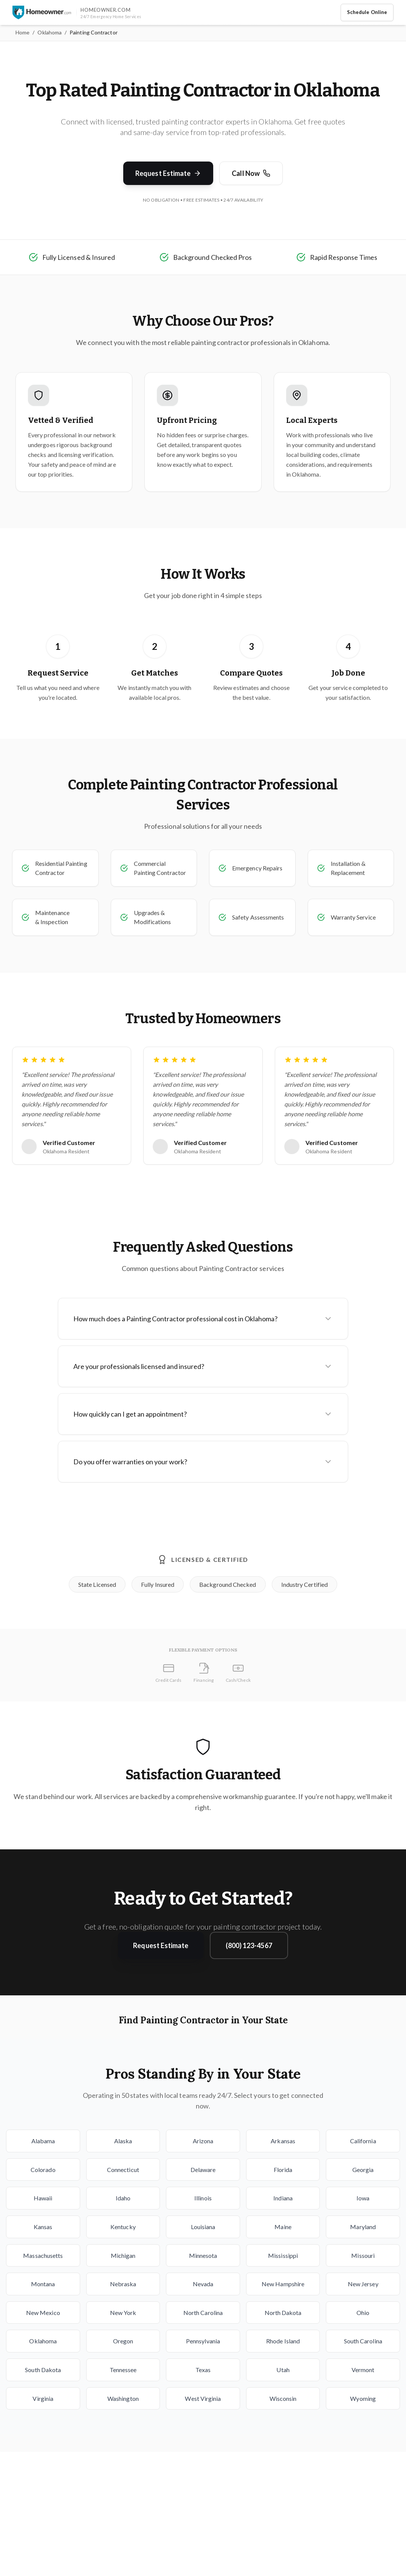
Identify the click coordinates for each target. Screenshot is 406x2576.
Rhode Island (283, 2341)
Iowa (362, 2198)
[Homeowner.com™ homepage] (42, 12)
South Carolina (363, 2341)
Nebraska (123, 2283)
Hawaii (43, 2198)
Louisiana (203, 2226)
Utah (282, 2369)
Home (22, 32)
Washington (123, 2398)
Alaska (123, 2140)
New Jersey (363, 2283)
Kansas (43, 2226)
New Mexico (43, 2312)
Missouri (363, 2255)
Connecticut (123, 2169)
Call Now (251, 173)
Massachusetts (43, 2255)
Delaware (203, 2169)
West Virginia (203, 2398)
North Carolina (203, 2312)
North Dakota (283, 2312)
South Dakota (43, 2369)
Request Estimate (168, 173)
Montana (43, 2283)
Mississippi (283, 2255)
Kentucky (123, 2226)
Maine (282, 2226)
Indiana (283, 2198)
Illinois (203, 2198)
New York (123, 2312)
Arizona (203, 2140)
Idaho (123, 2198)
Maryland (363, 2226)
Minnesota (203, 2255)
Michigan (123, 2255)
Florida (283, 2169)
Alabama (43, 2140)
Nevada (203, 2283)
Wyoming (363, 2398)
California (363, 2140)
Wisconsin (283, 2398)
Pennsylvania (203, 2341)
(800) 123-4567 (249, 1945)
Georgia (363, 2169)
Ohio (362, 2312)
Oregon (123, 2341)
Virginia (43, 2398)
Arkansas (283, 2140)
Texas (203, 2369)
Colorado (43, 2169)
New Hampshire (283, 2283)
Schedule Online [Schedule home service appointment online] (367, 12)
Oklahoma (49, 32)
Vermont (363, 2369)
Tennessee (123, 2369)
